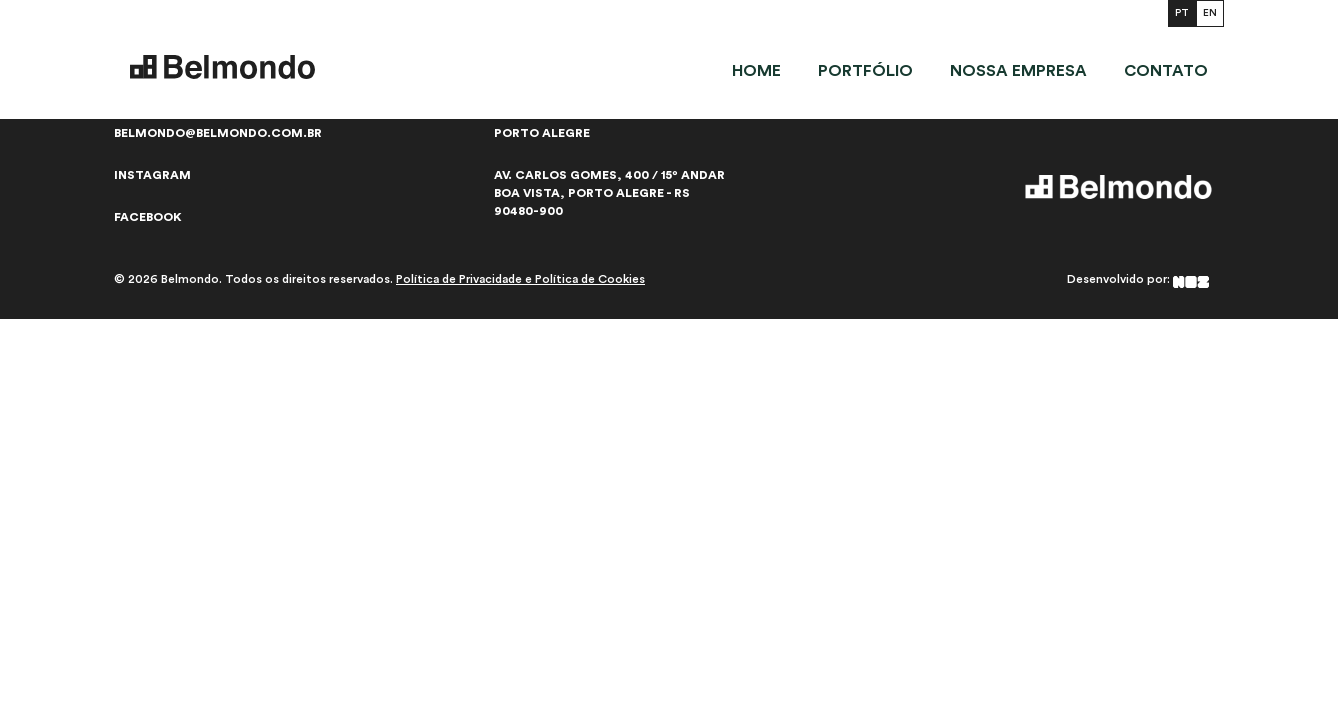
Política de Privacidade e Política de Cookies (520, 279)
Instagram (152, 175)
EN (1210, 13)
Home (756, 71)
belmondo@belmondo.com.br (218, 133)
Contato (1166, 71)
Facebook (148, 217)
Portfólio (865, 71)
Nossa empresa (1018, 71)
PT (1182, 13)
